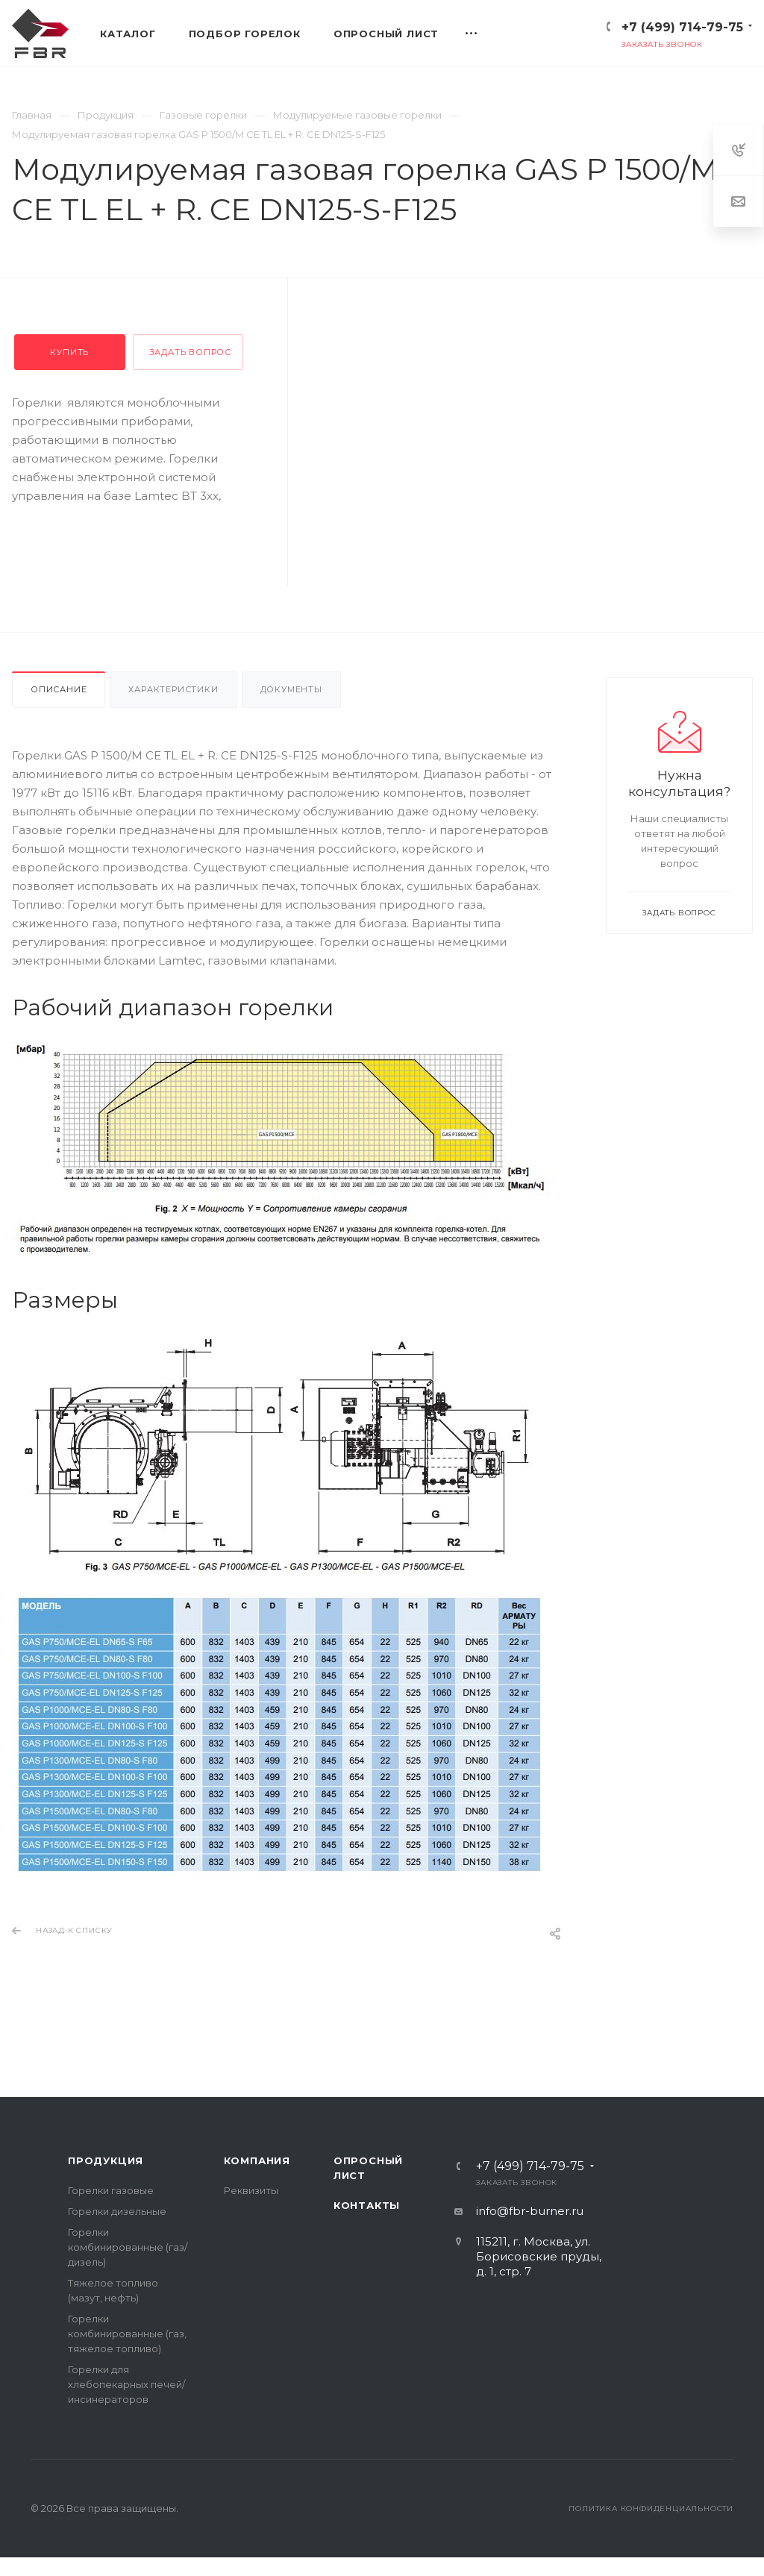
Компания (257, 2160)
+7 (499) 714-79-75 (682, 27)
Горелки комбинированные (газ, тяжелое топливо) (127, 2333)
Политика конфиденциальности (651, 2508)
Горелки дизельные (117, 2211)
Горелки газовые (111, 2190)
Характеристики (173, 689)
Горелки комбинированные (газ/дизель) (127, 2247)
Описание (59, 689)
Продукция (105, 2160)
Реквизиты (251, 2190)
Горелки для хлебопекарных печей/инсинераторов (126, 2384)
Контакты (367, 2205)
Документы (291, 689)
